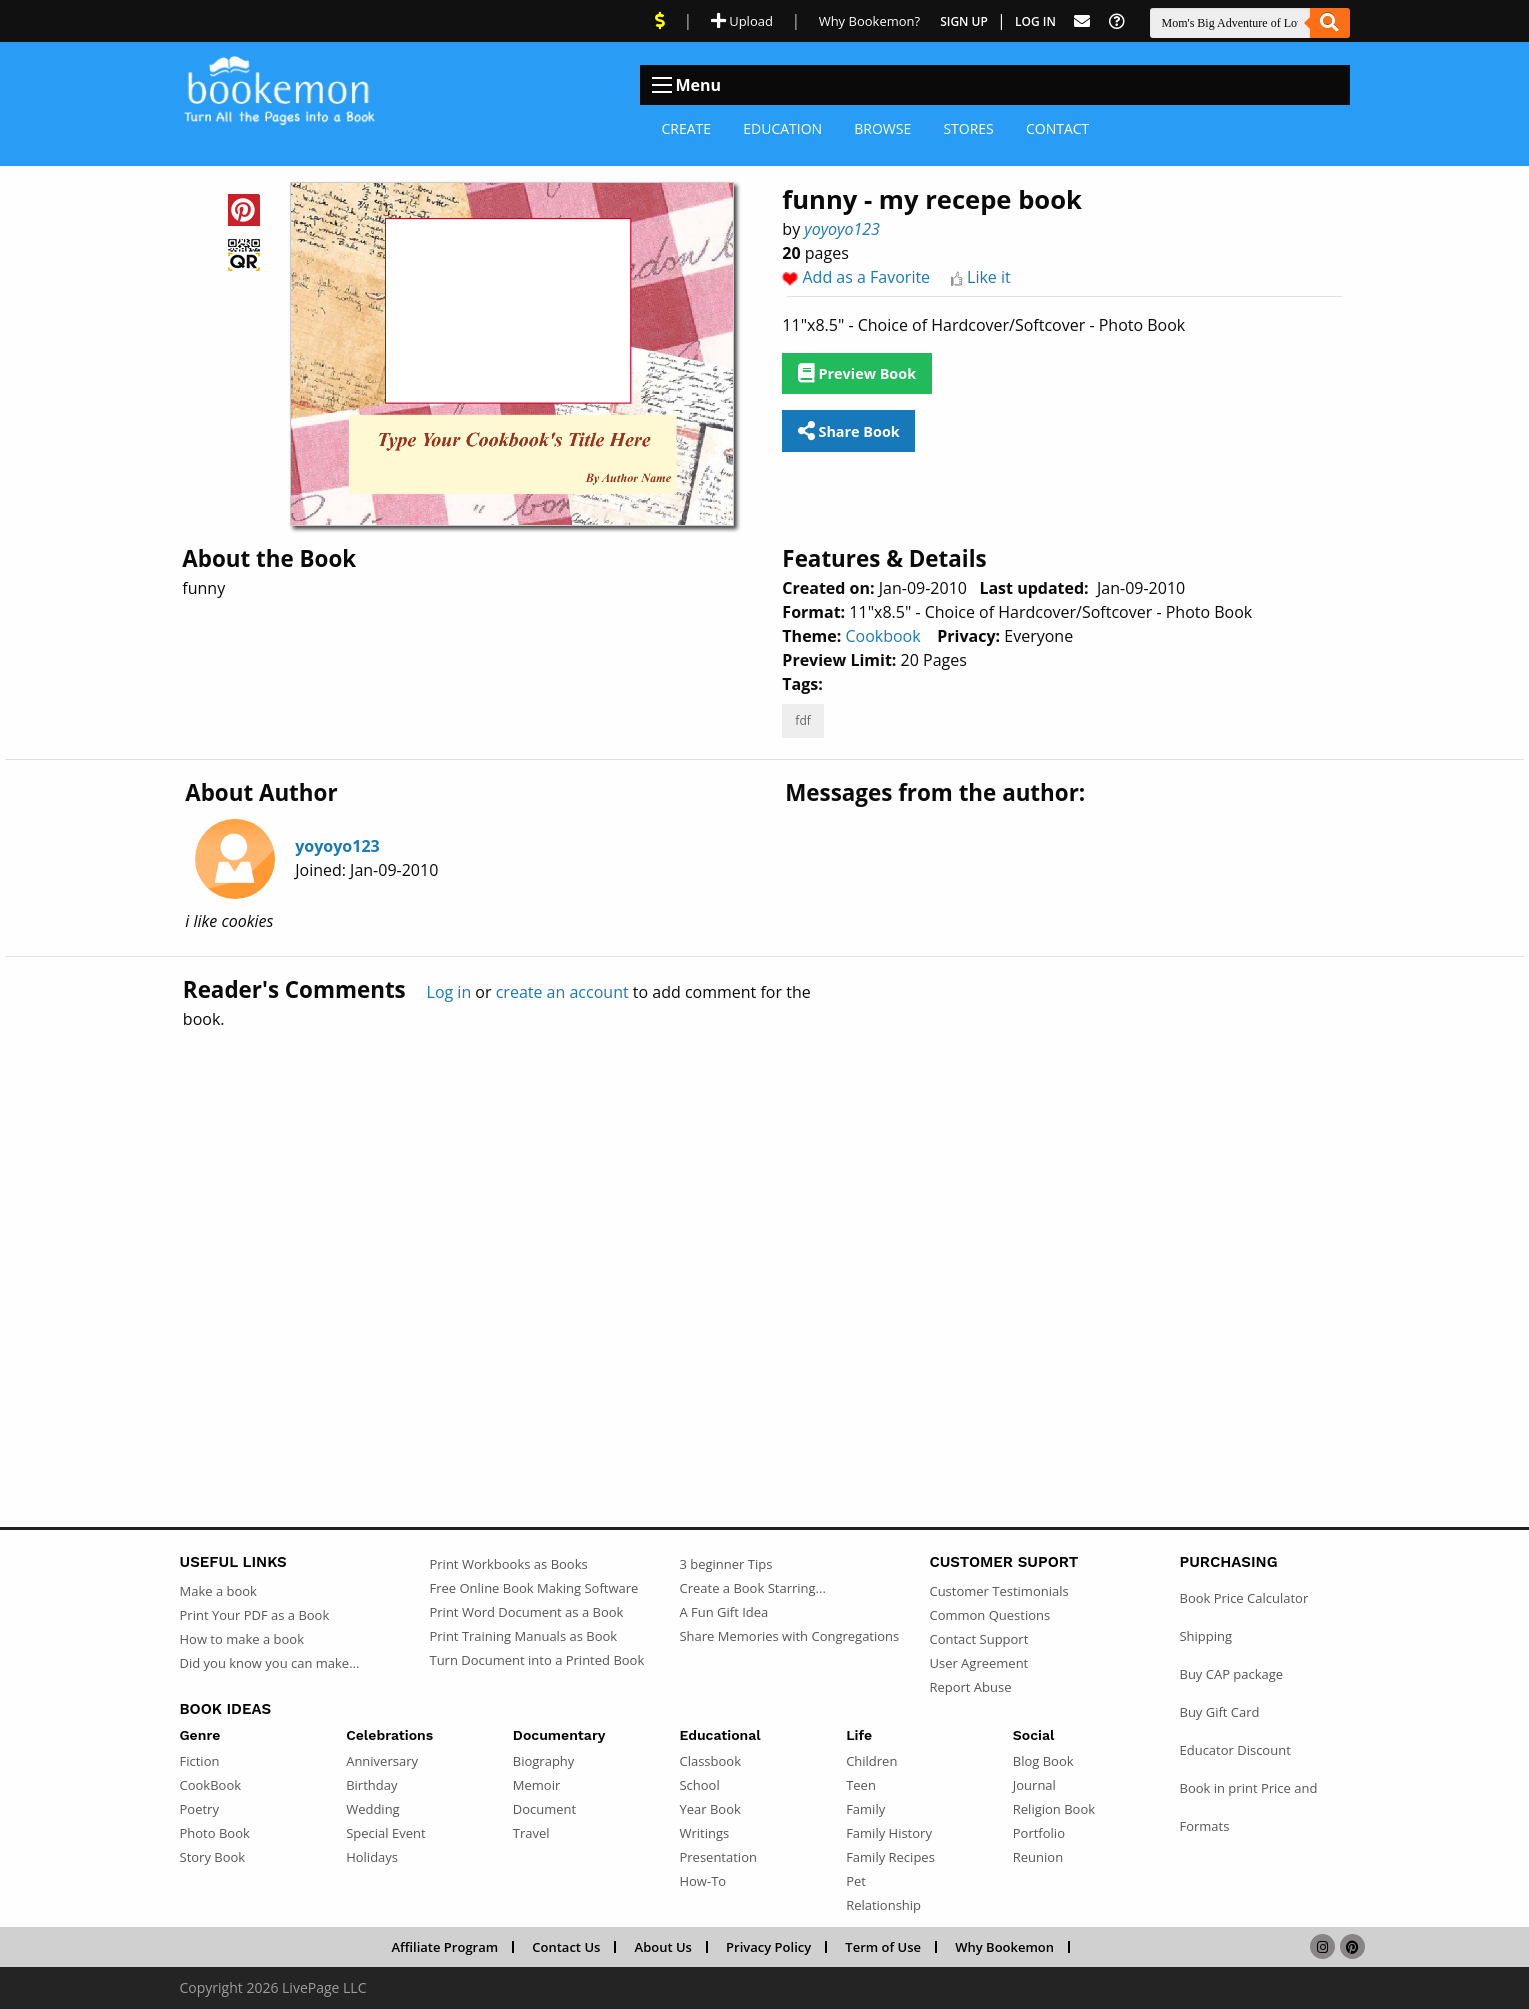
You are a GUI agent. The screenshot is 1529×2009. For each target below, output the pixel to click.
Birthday (371, 1785)
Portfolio (1039, 1833)
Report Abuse (970, 1687)
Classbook (710, 1761)
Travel (531, 1833)
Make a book (218, 1591)
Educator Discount (1234, 1750)
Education (782, 128)
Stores (968, 128)
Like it (989, 277)
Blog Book (1043, 1761)
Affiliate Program (444, 1947)
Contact (1057, 128)
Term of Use (883, 1947)
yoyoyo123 (842, 229)
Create (687, 128)
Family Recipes (890, 1857)
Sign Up (964, 21)
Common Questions (989, 1615)
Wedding (373, 1809)
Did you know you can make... (270, 1663)
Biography (544, 1761)
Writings (704, 1833)
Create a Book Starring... (752, 1588)
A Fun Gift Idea (723, 1612)
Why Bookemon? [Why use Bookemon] (869, 21)
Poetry (199, 1809)
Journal (1034, 1785)
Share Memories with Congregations (789, 1636)
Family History (889, 1833)
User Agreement (978, 1663)
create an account (562, 992)
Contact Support (978, 1639)
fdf (802, 720)
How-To (702, 1881)
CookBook (211, 1785)
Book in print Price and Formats (1248, 1807)
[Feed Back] (1082, 21)
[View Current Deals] (660, 21)
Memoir (536, 1785)
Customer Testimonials (998, 1591)
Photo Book (215, 1833)
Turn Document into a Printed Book (536, 1660)
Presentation (717, 1857)
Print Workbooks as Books (508, 1564)
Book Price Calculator (1243, 1598)
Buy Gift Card (1219, 1712)
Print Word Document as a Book (526, 1612)
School (699, 1785)
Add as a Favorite (867, 277)
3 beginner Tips (725, 1564)
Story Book (213, 1857)
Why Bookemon (1004, 1947)
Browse (882, 128)
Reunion (1038, 1857)
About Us (663, 1947)
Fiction (200, 1761)
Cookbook (882, 636)
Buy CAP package (1231, 1674)
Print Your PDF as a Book (255, 1615)
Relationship (883, 1905)
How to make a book (242, 1639)
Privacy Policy (768, 1947)
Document (544, 1809)
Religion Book (1054, 1809)
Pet (856, 1881)
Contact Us (566, 1947)
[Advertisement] (765, 1235)
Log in (449, 992)
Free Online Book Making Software (533, 1588)
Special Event (385, 1833)
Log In (1035, 21)
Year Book (709, 1809)
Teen (861, 1785)
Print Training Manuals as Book (523, 1636)
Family (865, 1809)
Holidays (372, 1857)
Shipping (1205, 1636)
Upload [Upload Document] (742, 21)
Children (871, 1761)
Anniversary (382, 1761)
